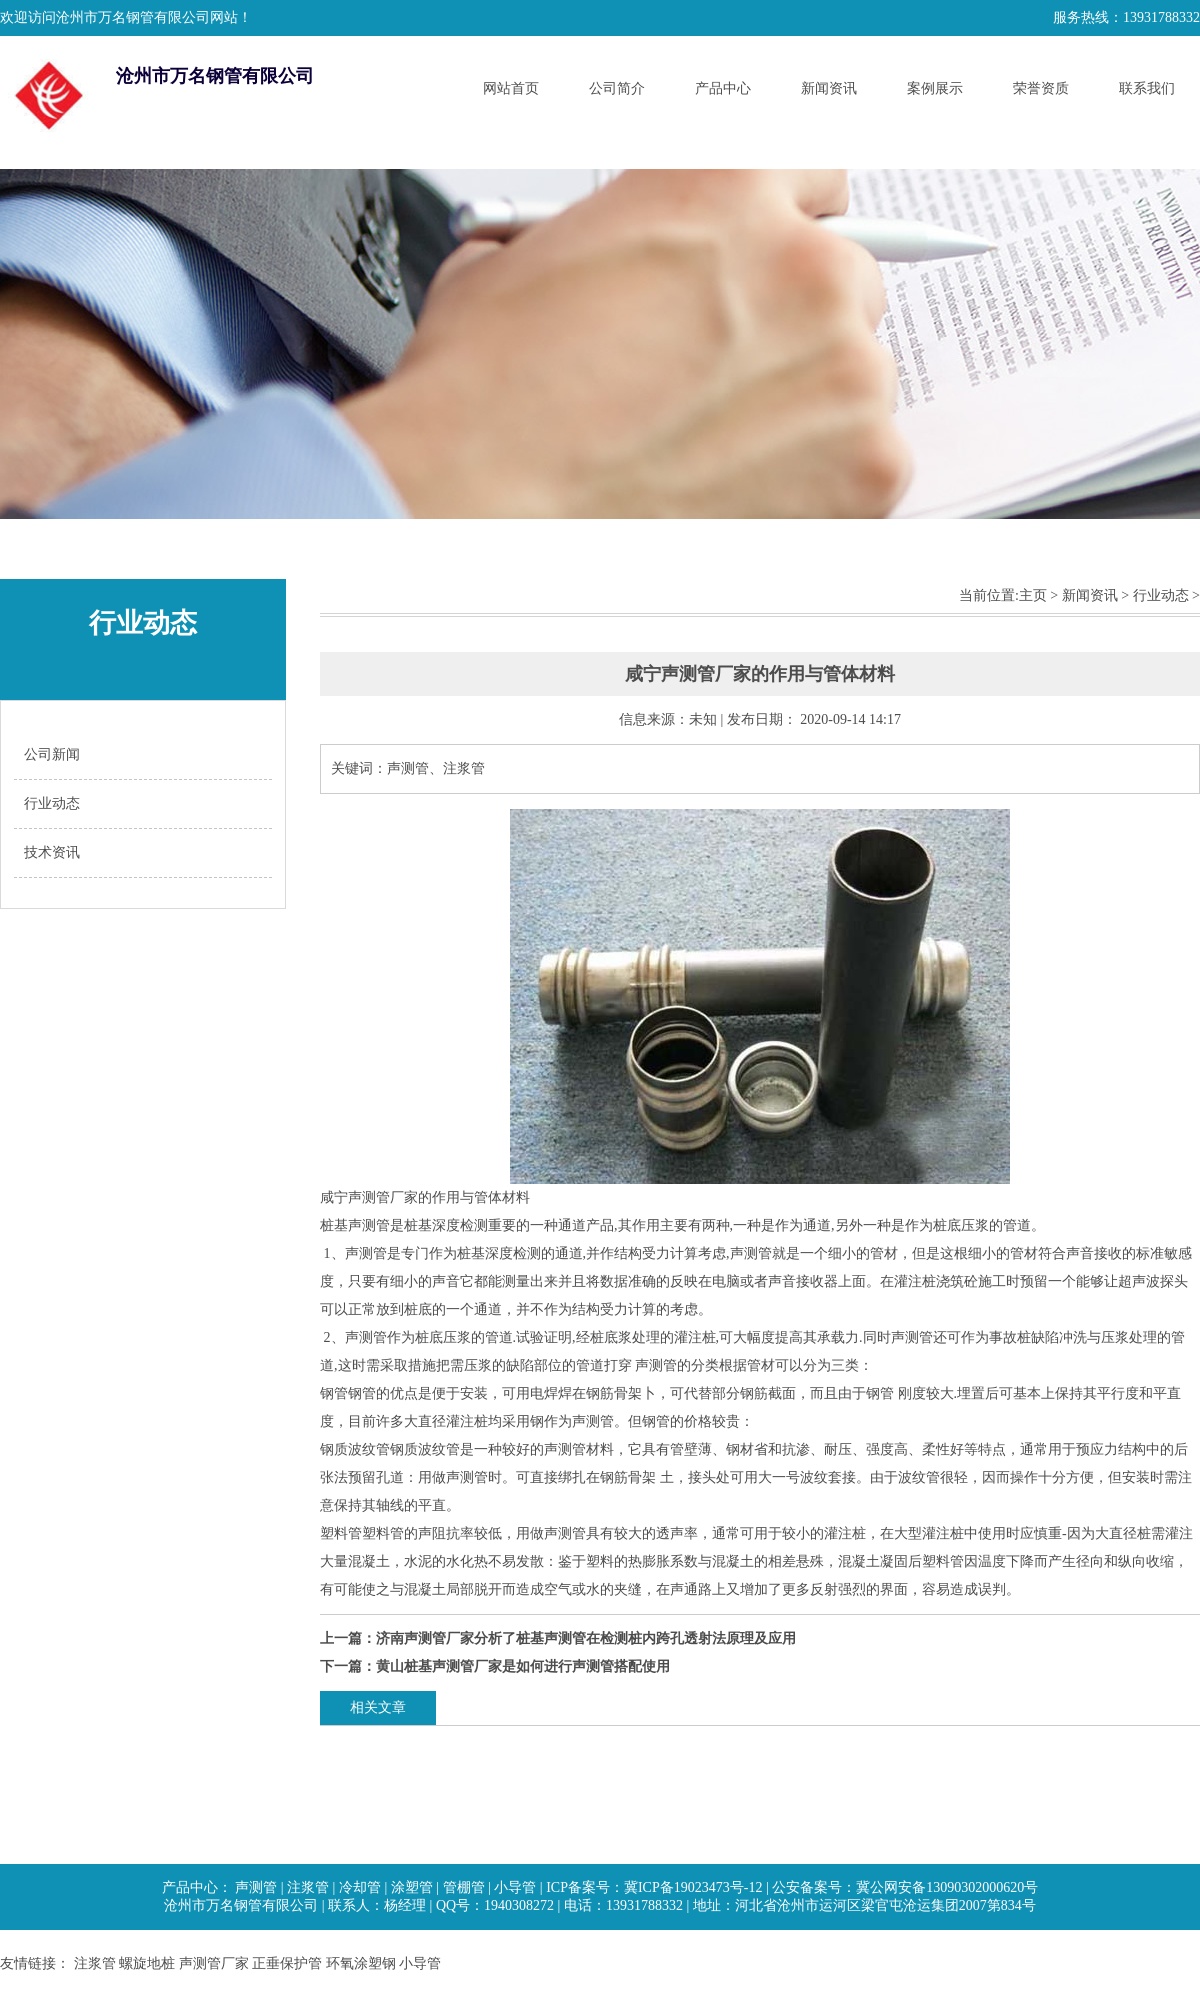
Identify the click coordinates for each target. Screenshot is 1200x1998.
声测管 (256, 1887)
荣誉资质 (1041, 88)
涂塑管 (412, 1887)
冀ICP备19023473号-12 (693, 1887)
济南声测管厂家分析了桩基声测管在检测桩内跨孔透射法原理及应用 (586, 1638)
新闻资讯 (829, 88)
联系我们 (1147, 88)
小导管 (515, 1887)
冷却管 (360, 1887)
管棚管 (464, 1887)
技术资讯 (52, 852)
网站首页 (511, 88)
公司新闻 (52, 754)
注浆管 (308, 1887)
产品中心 (723, 88)
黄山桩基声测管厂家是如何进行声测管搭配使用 (523, 1666)
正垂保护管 (287, 1963)
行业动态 (52, 803)
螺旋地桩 (147, 1963)
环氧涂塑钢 (361, 1963)
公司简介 (617, 88)
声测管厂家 (214, 1963)
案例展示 (935, 88)
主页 (1033, 595)
